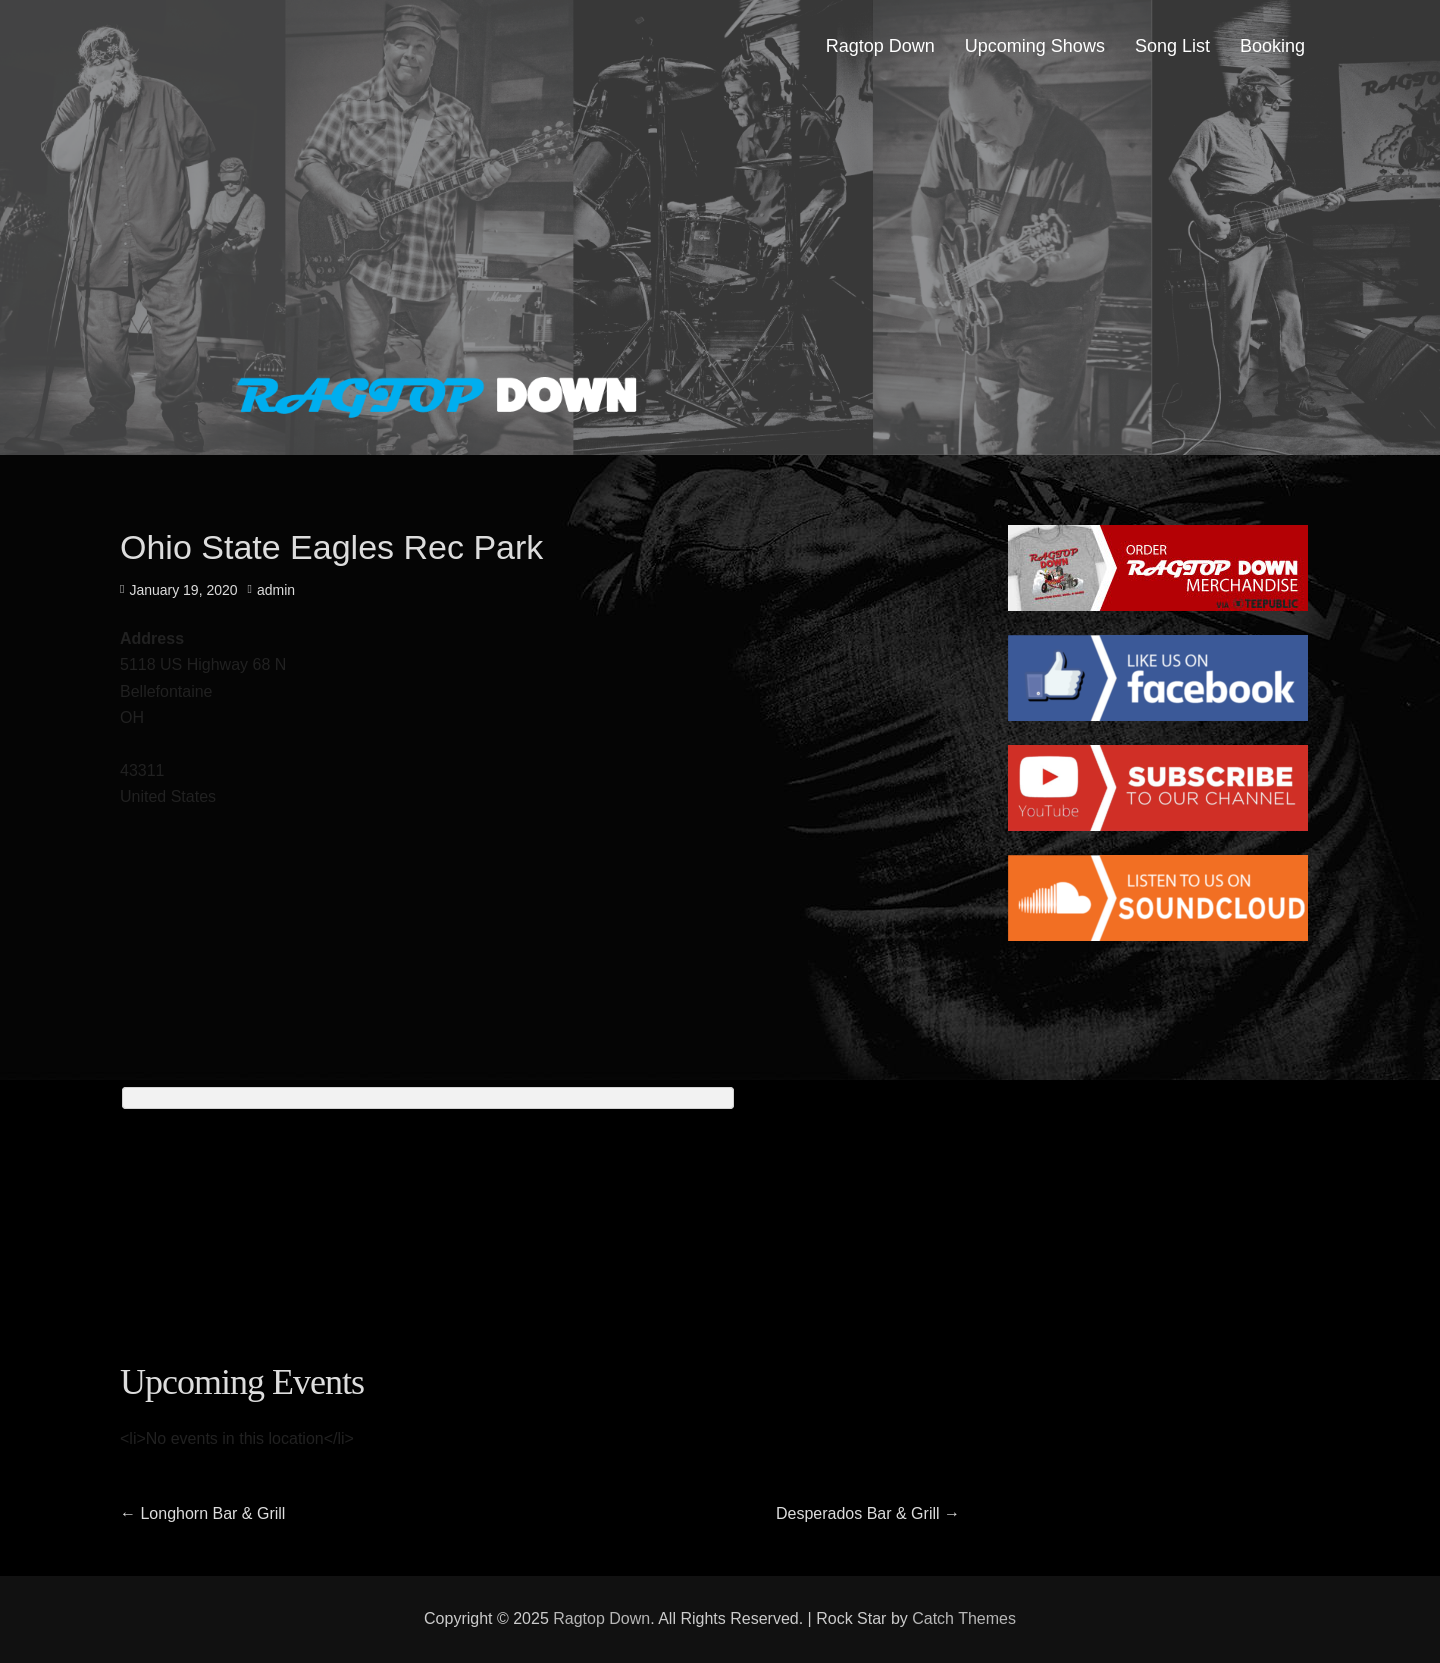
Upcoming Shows (1035, 46)
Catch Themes (964, 1618)
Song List (1172, 46)
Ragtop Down (880, 46)
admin (276, 590)
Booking (1272, 46)
